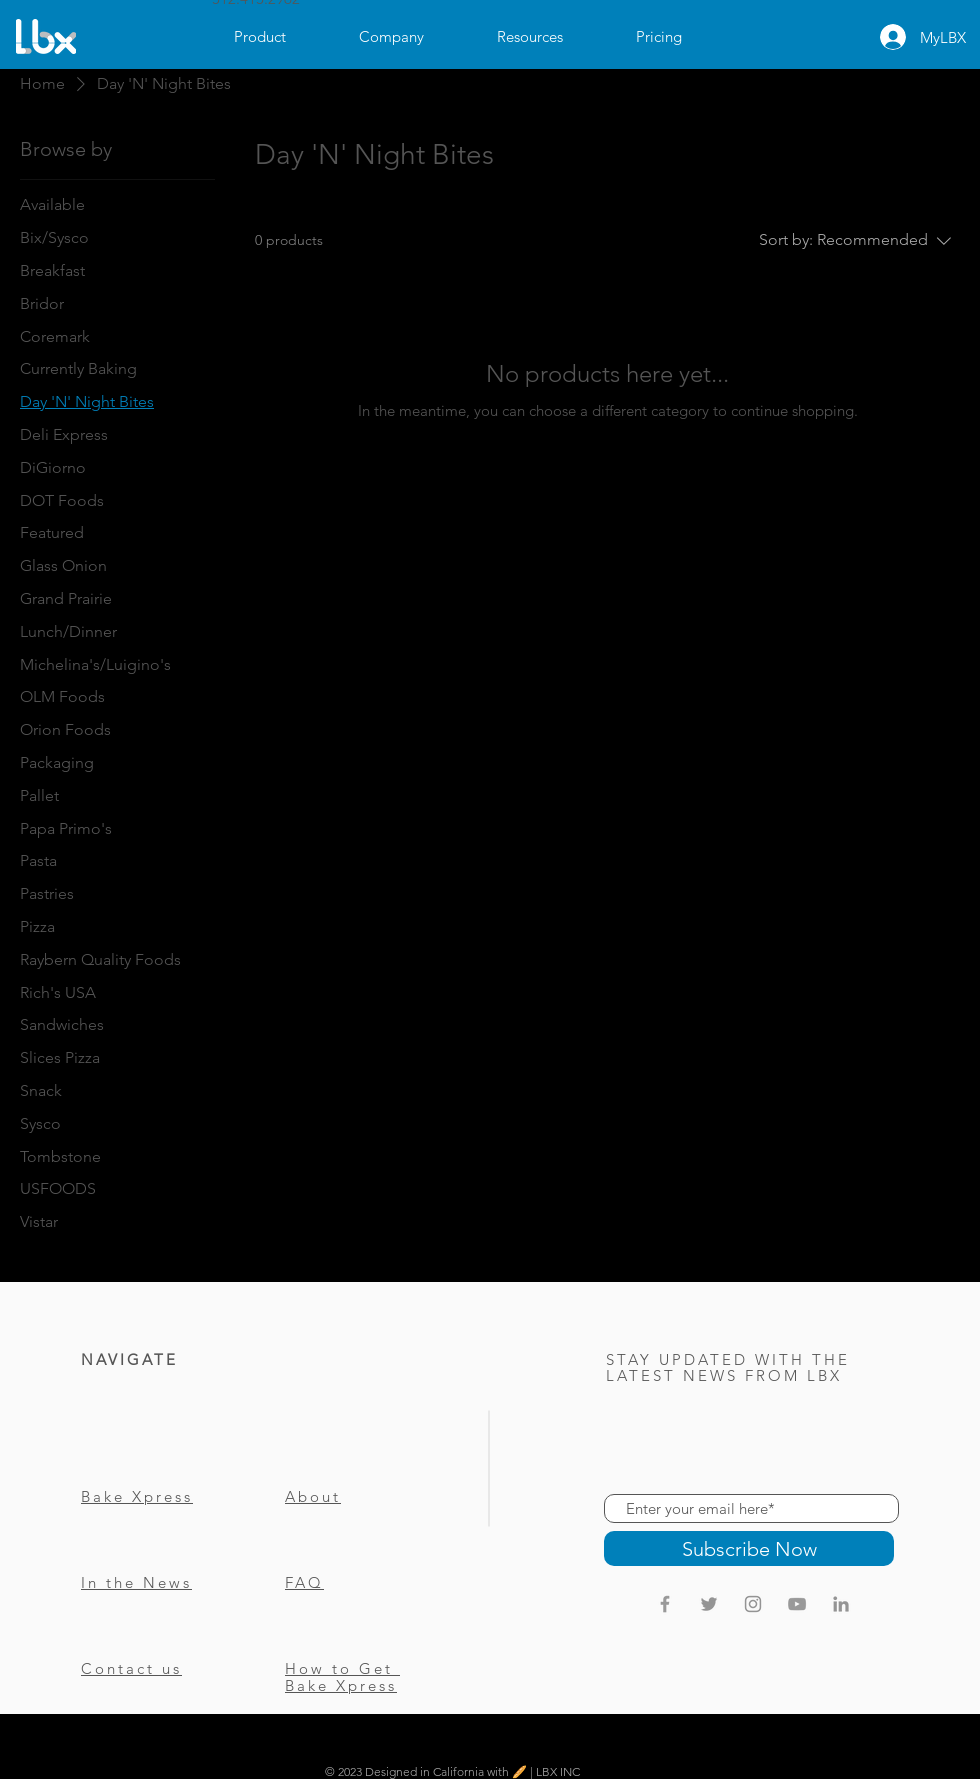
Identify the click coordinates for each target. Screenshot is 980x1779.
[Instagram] (753, 1604)
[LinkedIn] (841, 1604)
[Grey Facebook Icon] (665, 1604)
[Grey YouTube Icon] (797, 1604)
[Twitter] (709, 1604)
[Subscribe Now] (749, 1548)
